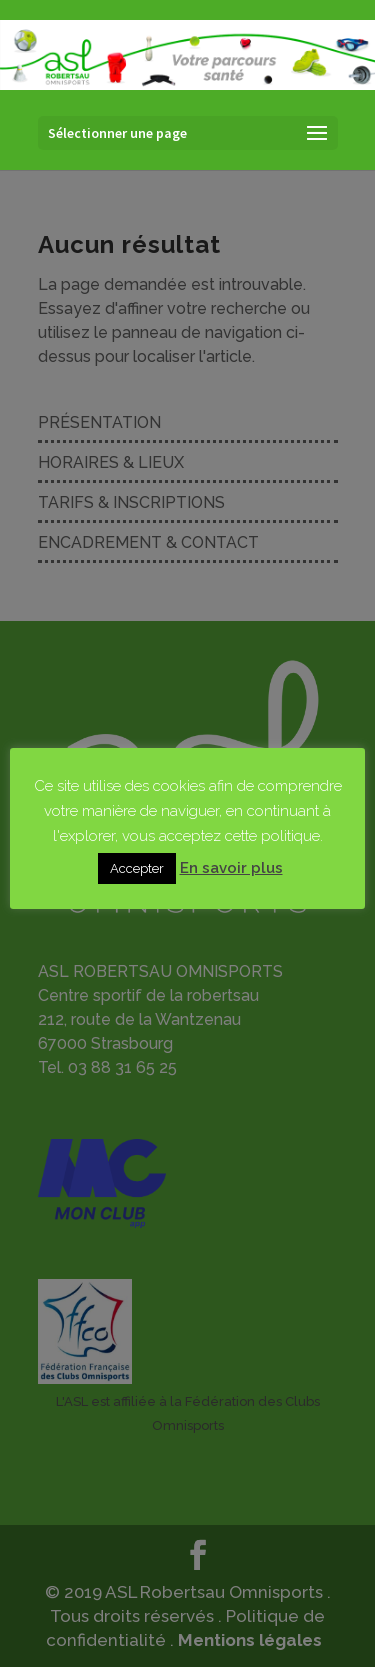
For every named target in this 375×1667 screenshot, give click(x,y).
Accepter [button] (137, 868)
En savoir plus (231, 868)
